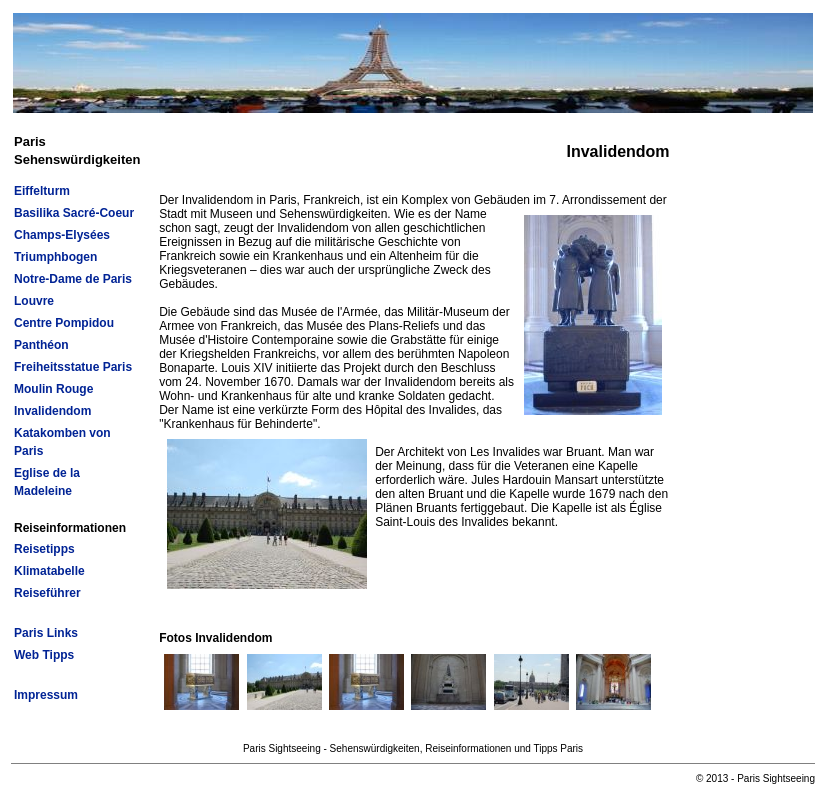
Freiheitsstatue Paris (73, 367)
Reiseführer (47, 593)
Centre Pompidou (64, 323)
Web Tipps (44, 655)
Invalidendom (52, 411)
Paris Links (46, 633)
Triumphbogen (55, 257)
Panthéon (41, 345)
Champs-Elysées (62, 235)
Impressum (46, 695)
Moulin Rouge (53, 389)
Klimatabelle (49, 571)
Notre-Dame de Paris (73, 279)
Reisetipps (44, 549)
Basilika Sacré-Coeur (74, 213)
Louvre (34, 301)
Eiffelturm (42, 191)
